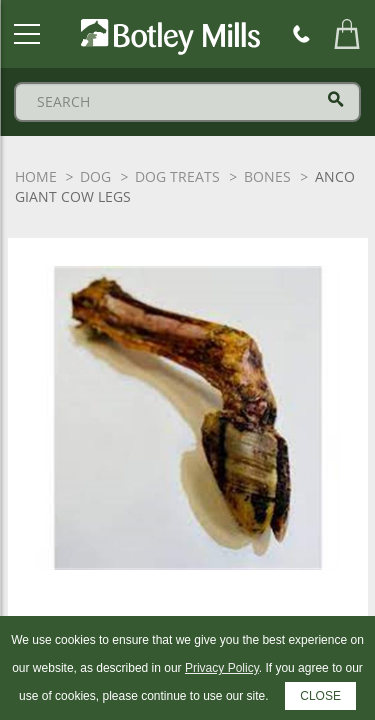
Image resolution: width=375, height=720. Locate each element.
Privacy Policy (222, 668)
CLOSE (320, 696)
